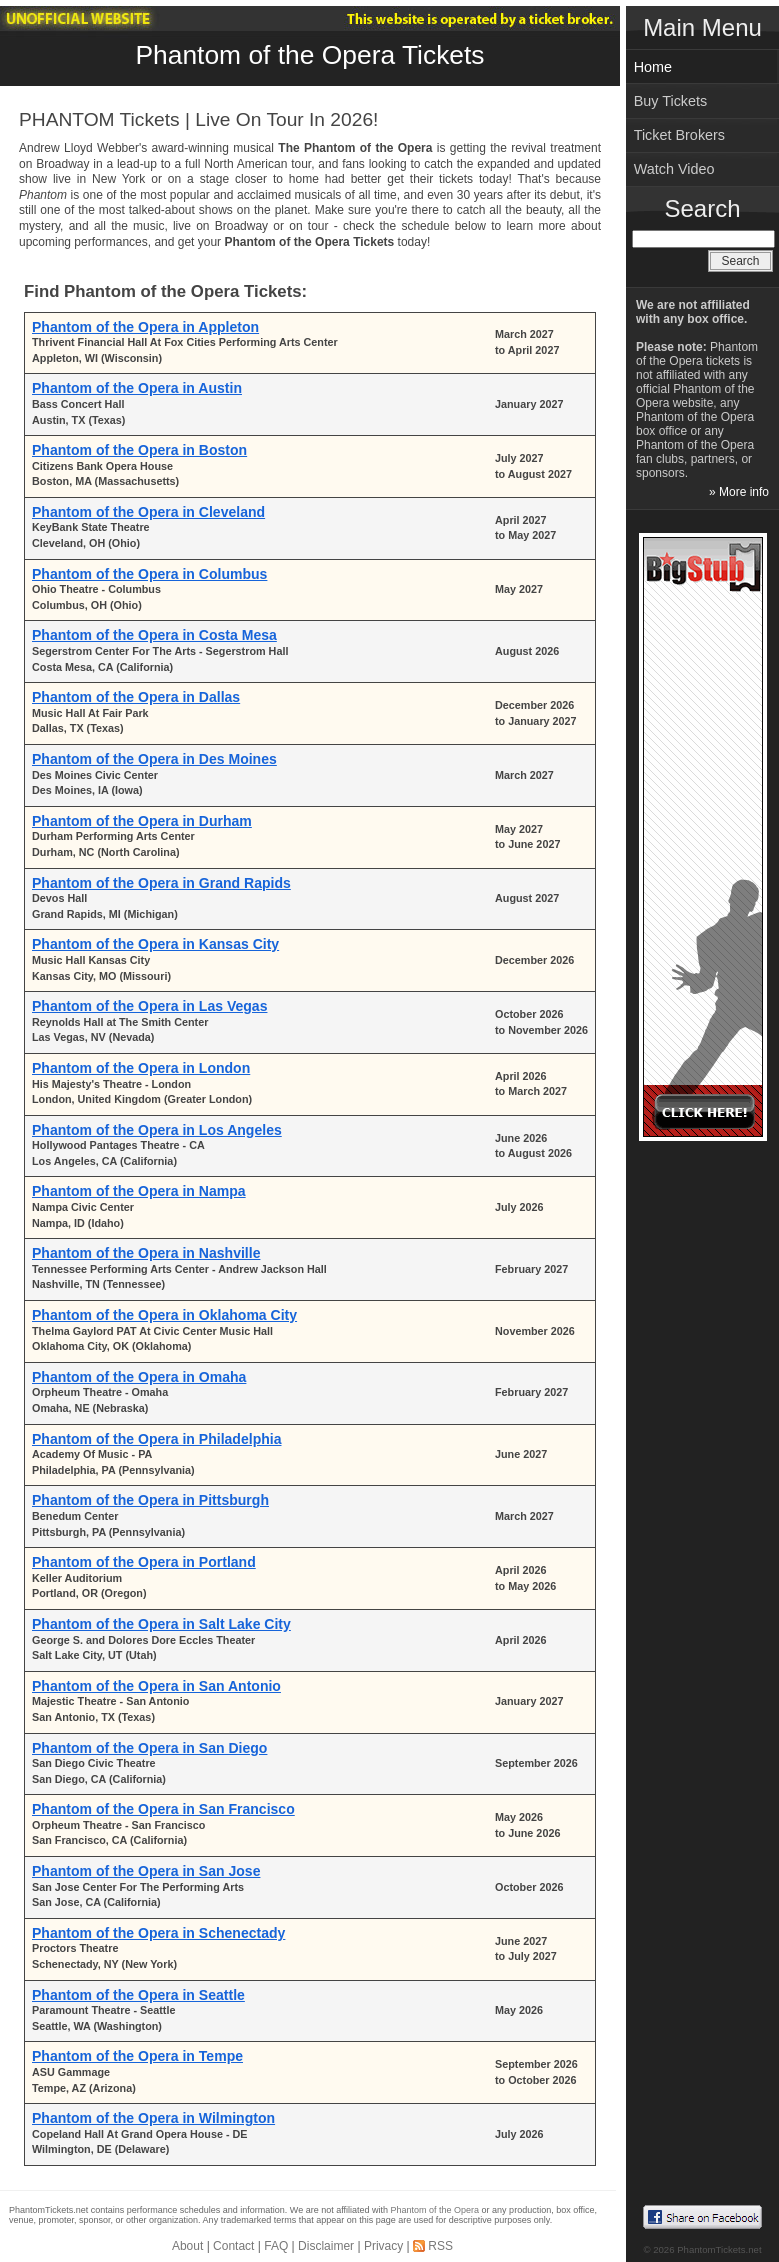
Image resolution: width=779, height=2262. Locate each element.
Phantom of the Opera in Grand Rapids (161, 883)
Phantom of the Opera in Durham (142, 821)
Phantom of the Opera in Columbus (149, 574)
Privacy (383, 2246)
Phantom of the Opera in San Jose (146, 1871)
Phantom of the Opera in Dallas (136, 697)
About (187, 2246)
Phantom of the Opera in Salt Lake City (161, 1624)
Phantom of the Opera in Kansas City (155, 944)
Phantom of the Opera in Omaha (139, 1377)
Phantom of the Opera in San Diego (149, 1748)
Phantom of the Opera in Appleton (145, 327)
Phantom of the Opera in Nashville (146, 1253)
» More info (739, 492)
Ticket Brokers (679, 135)
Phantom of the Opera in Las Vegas (149, 1006)
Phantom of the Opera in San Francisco (163, 1809)
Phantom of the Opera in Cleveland (148, 512)
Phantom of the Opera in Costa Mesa (154, 635)
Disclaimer (326, 2246)
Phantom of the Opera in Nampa (139, 1191)
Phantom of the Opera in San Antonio (156, 1686)
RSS (440, 2246)
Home (653, 67)
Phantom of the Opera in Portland (144, 1562)
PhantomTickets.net (719, 2249)
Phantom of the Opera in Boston (139, 450)
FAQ (276, 2246)
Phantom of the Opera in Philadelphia (156, 1439)
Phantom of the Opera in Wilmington (153, 2118)
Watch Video (674, 169)
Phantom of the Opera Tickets (309, 55)
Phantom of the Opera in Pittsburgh (150, 1500)
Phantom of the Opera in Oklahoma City (164, 1315)
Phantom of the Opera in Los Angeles (157, 1130)
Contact (233, 2246)
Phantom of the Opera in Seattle (138, 1995)
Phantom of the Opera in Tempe (137, 2056)
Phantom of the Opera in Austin (137, 388)
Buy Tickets (671, 101)
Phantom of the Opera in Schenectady (158, 1933)
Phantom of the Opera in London (141, 1068)
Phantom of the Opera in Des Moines (154, 759)
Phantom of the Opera (435, 2210)
